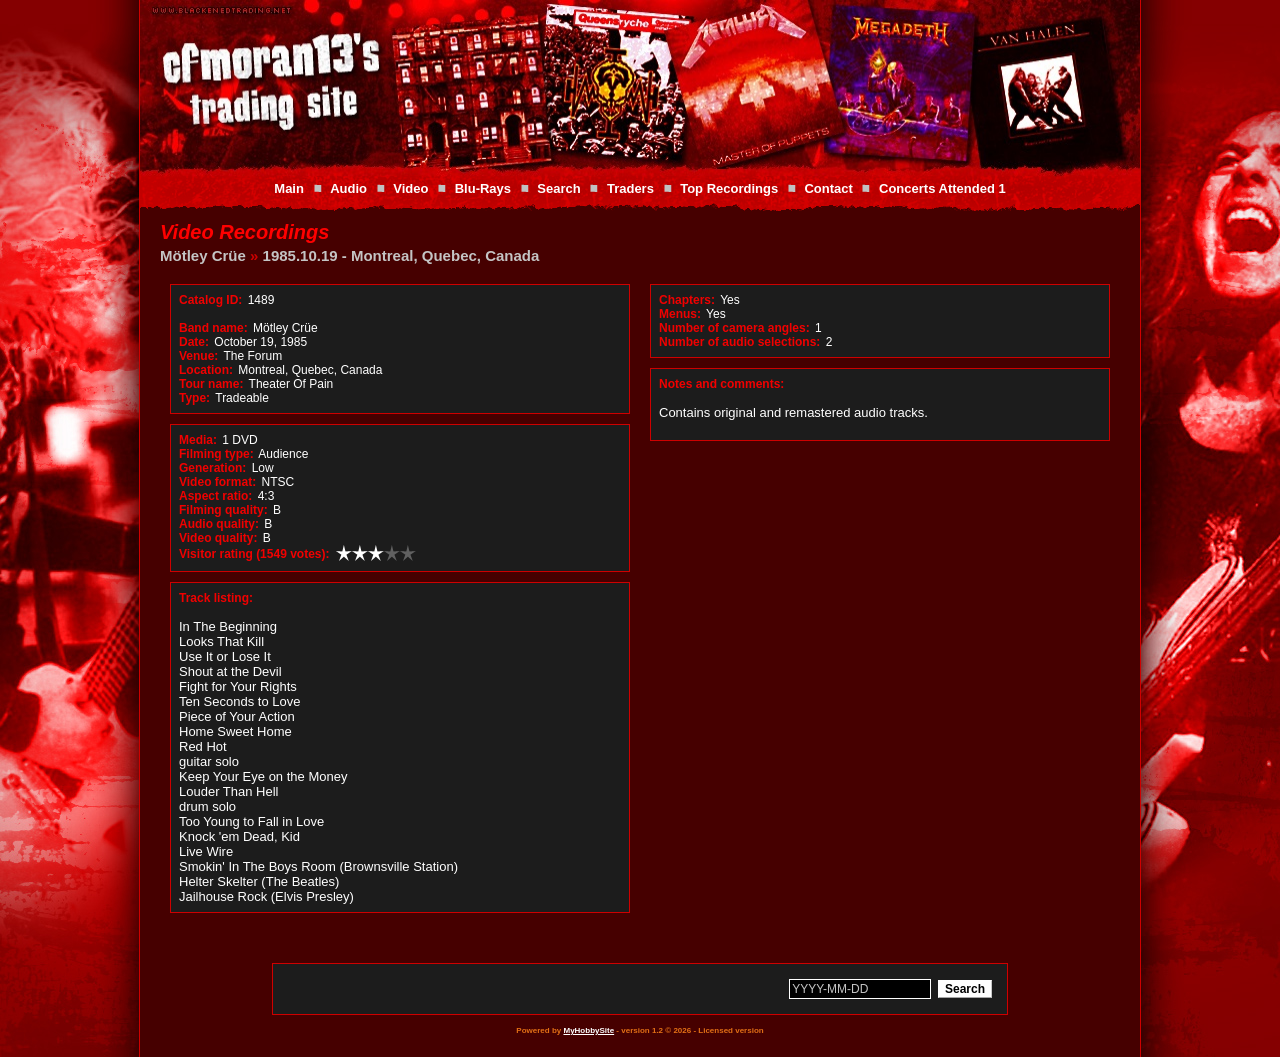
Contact (828, 188)
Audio (348, 188)
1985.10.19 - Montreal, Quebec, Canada (401, 255)
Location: (206, 370)
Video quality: (218, 538)
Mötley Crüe (203, 255)
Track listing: (216, 598)
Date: (194, 342)
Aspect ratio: (215, 496)
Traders (630, 188)
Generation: (212, 468)
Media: (198, 440)
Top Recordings (729, 188)
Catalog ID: (210, 300)
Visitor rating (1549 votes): (254, 554)
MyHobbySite (588, 1030)
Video (410, 188)
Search (558, 188)
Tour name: (211, 384)
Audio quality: (219, 524)
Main (289, 188)
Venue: (198, 356)
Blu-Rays (483, 188)
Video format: (217, 482)
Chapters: (687, 300)
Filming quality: (223, 510)
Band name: (213, 328)
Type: (194, 398)
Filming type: (216, 454)
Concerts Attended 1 (942, 188)
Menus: (680, 314)
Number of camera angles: (734, 328)
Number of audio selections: (739, 342)
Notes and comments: (721, 384)
